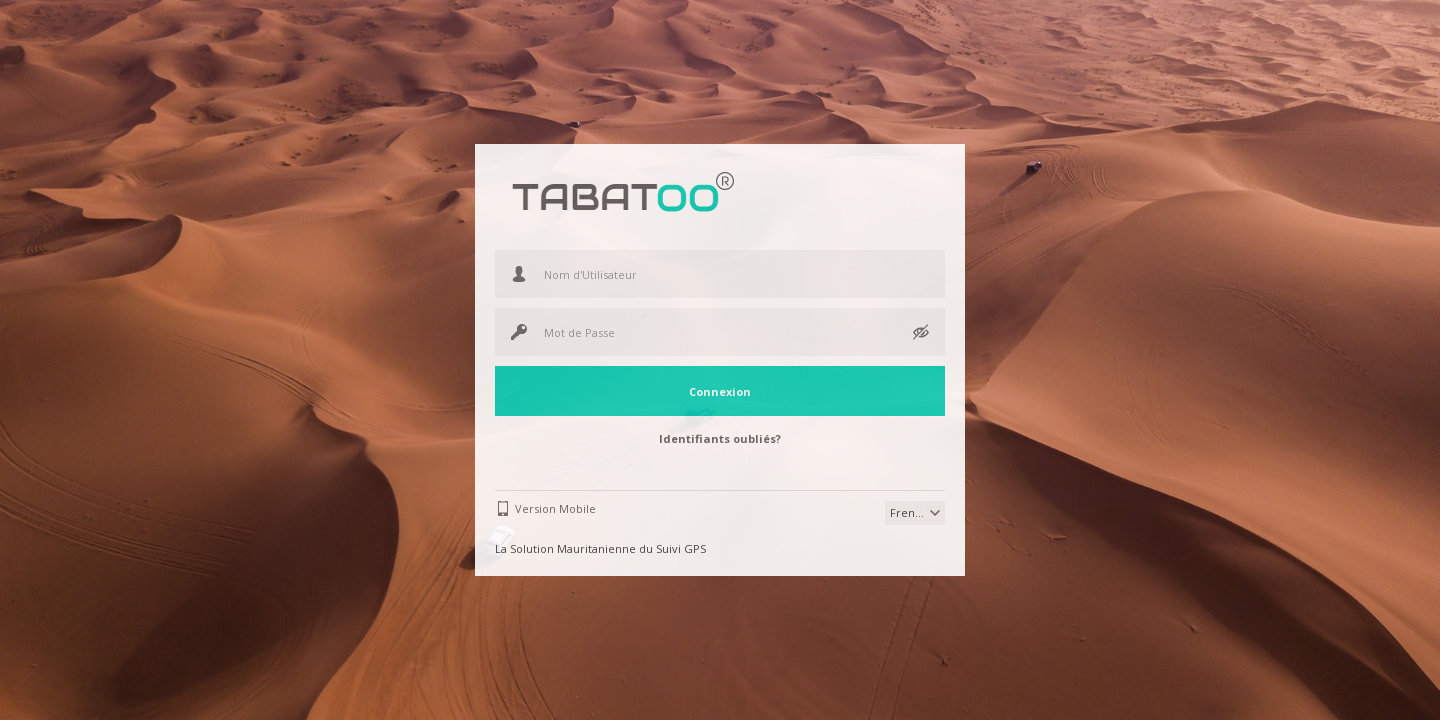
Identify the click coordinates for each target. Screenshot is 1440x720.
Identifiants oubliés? (720, 438)
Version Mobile (555, 508)
